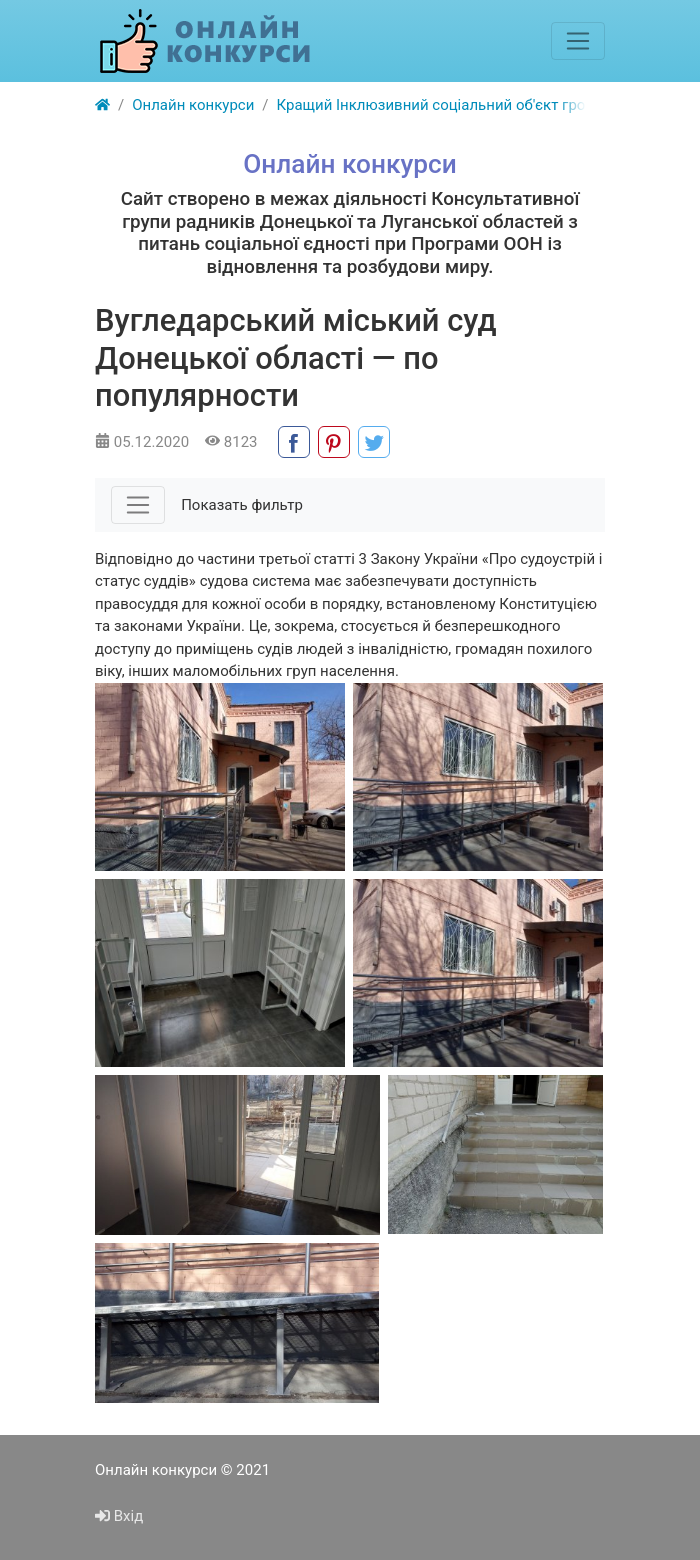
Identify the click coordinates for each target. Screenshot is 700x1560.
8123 (231, 442)
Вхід (119, 1516)
